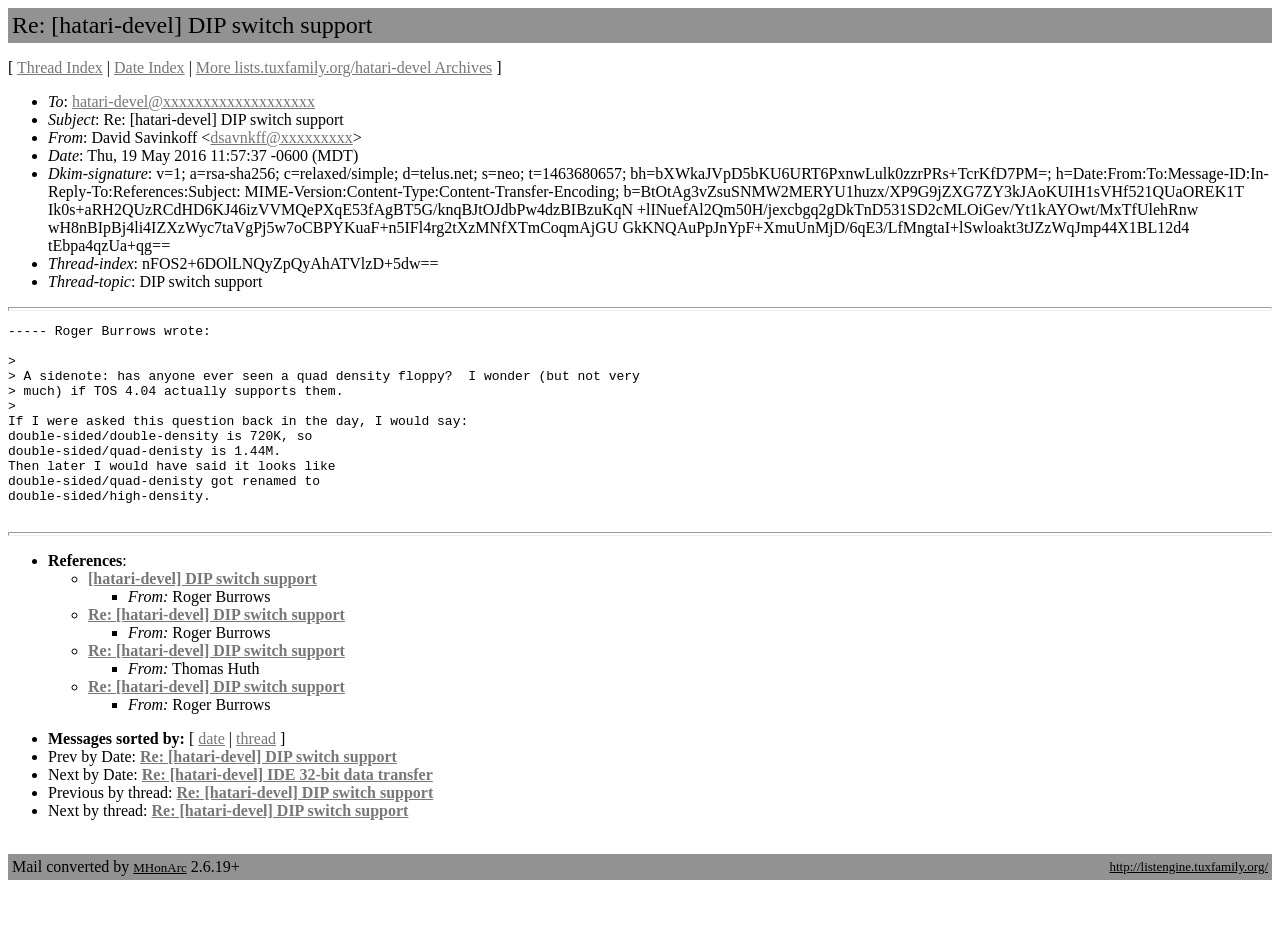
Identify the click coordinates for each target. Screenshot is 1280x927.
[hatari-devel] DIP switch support (202, 617)
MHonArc (159, 906)
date (211, 777)
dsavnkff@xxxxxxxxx (281, 137)
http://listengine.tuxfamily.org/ (1188, 905)
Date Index (149, 67)
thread (256, 777)
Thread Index (60, 67)
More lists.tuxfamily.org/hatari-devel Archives (344, 67)
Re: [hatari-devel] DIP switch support (216, 653)
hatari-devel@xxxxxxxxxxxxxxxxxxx (193, 101)
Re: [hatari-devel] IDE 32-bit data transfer (287, 813)
